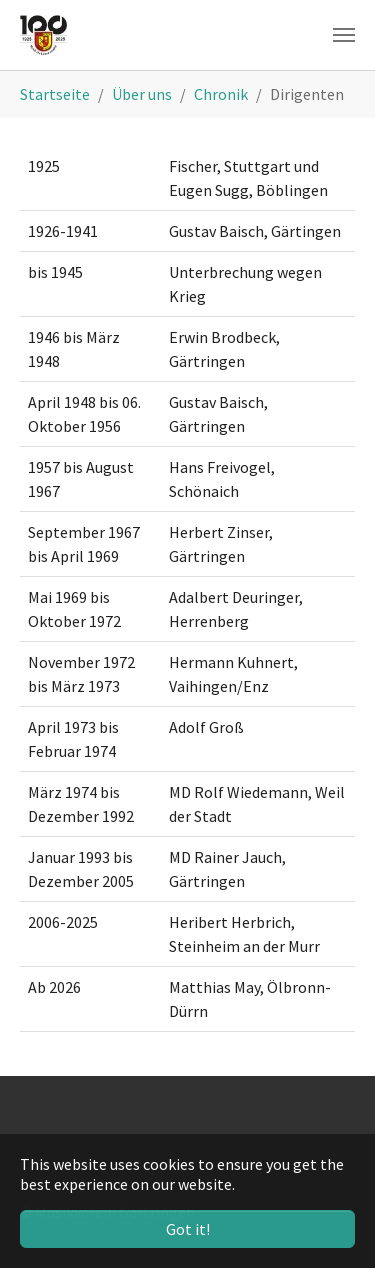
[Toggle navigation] (344, 35)
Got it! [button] (188, 1229)
